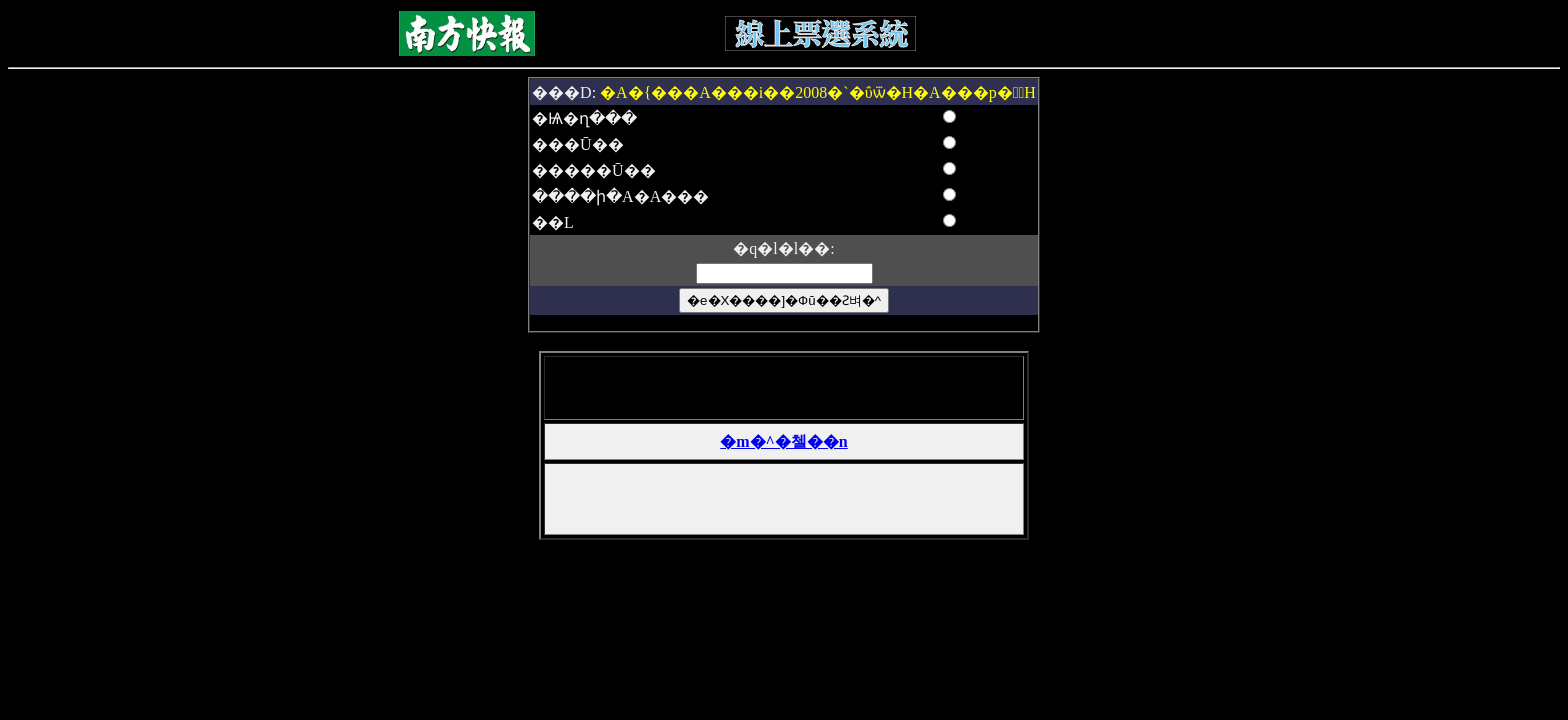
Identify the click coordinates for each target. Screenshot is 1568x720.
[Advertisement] (780, 388)
